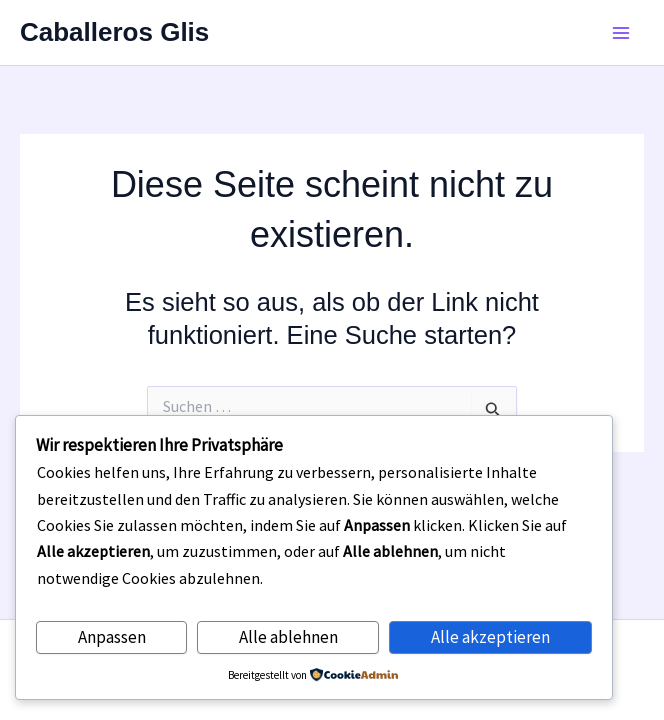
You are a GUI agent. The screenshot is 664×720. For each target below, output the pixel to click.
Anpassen (112, 637)
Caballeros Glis (114, 32)
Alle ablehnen (288, 637)
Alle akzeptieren (490, 637)
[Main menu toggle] (622, 33)
